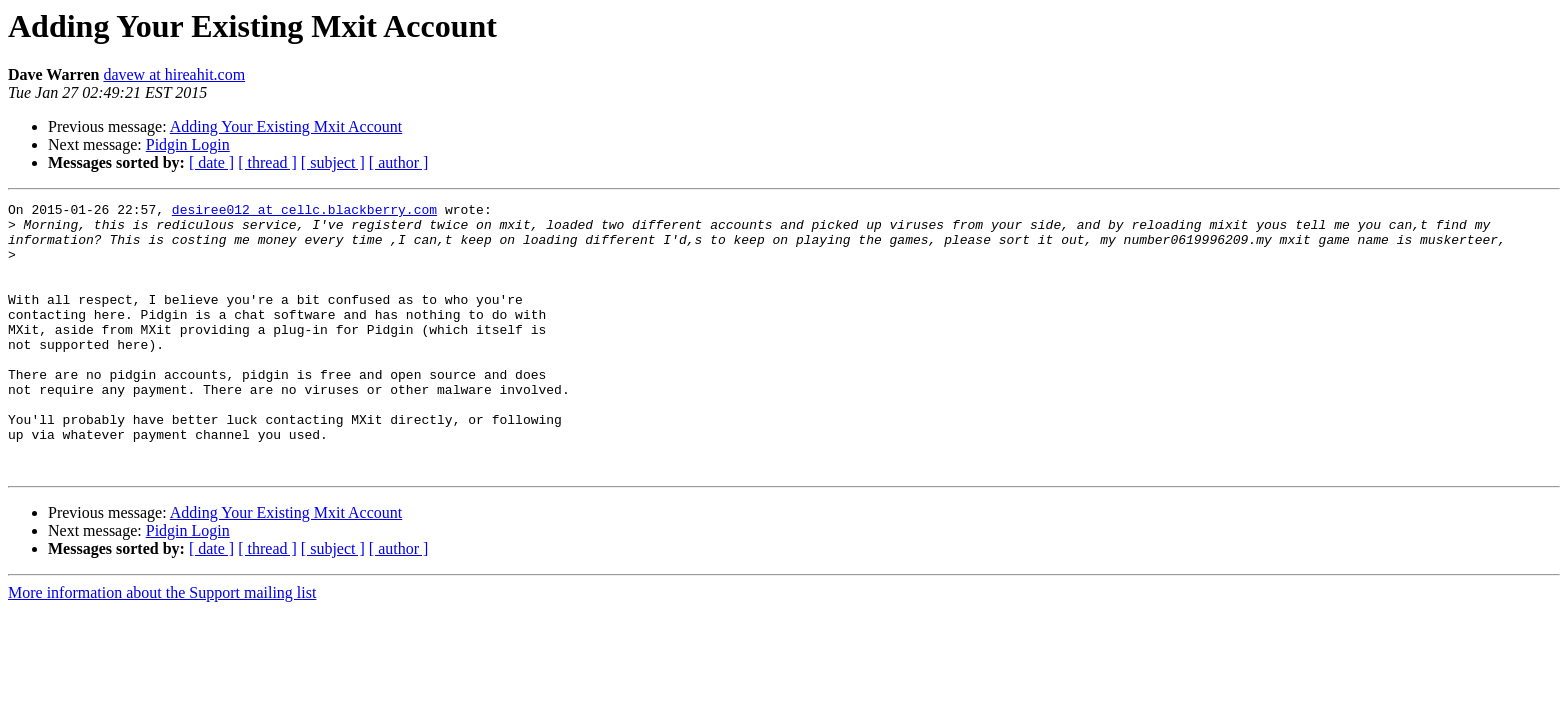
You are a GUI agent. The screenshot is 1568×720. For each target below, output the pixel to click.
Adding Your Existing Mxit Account (286, 126)
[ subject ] (333, 162)
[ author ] (399, 162)
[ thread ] (267, 162)
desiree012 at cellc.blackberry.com (304, 212)
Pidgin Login (188, 144)
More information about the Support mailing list (162, 646)
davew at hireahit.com (174, 74)
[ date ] (211, 162)
